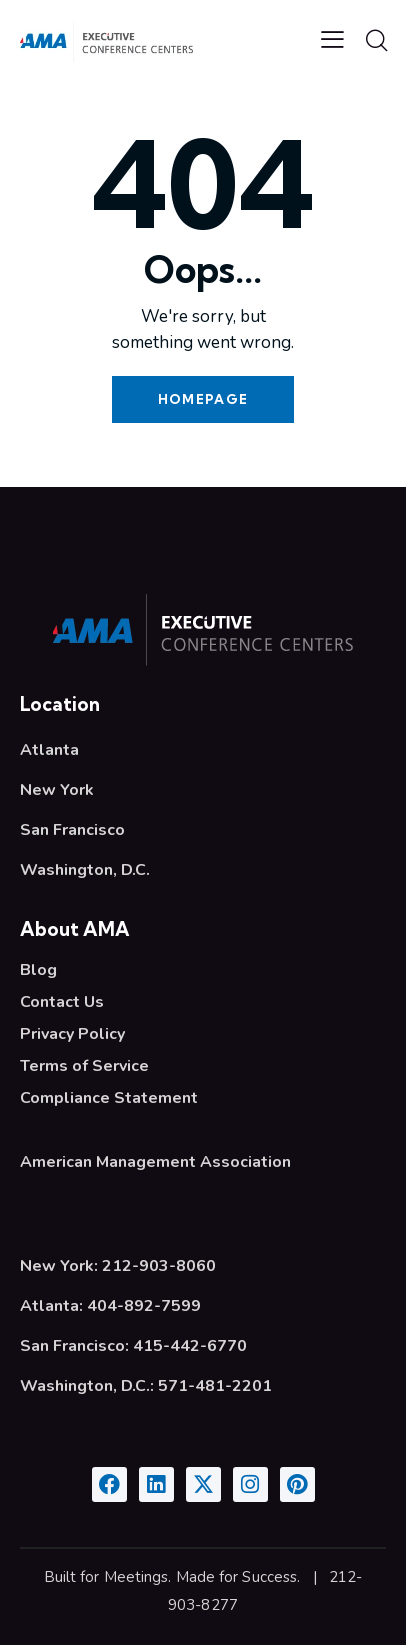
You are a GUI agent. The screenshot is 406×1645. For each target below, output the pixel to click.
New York (57, 790)
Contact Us (62, 1002)
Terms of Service (84, 1066)
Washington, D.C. (85, 870)
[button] (332, 40)
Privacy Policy (72, 1034)
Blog (38, 970)
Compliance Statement (109, 1098)
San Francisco (72, 830)
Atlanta (49, 750)
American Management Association (155, 1162)
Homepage (203, 399)
